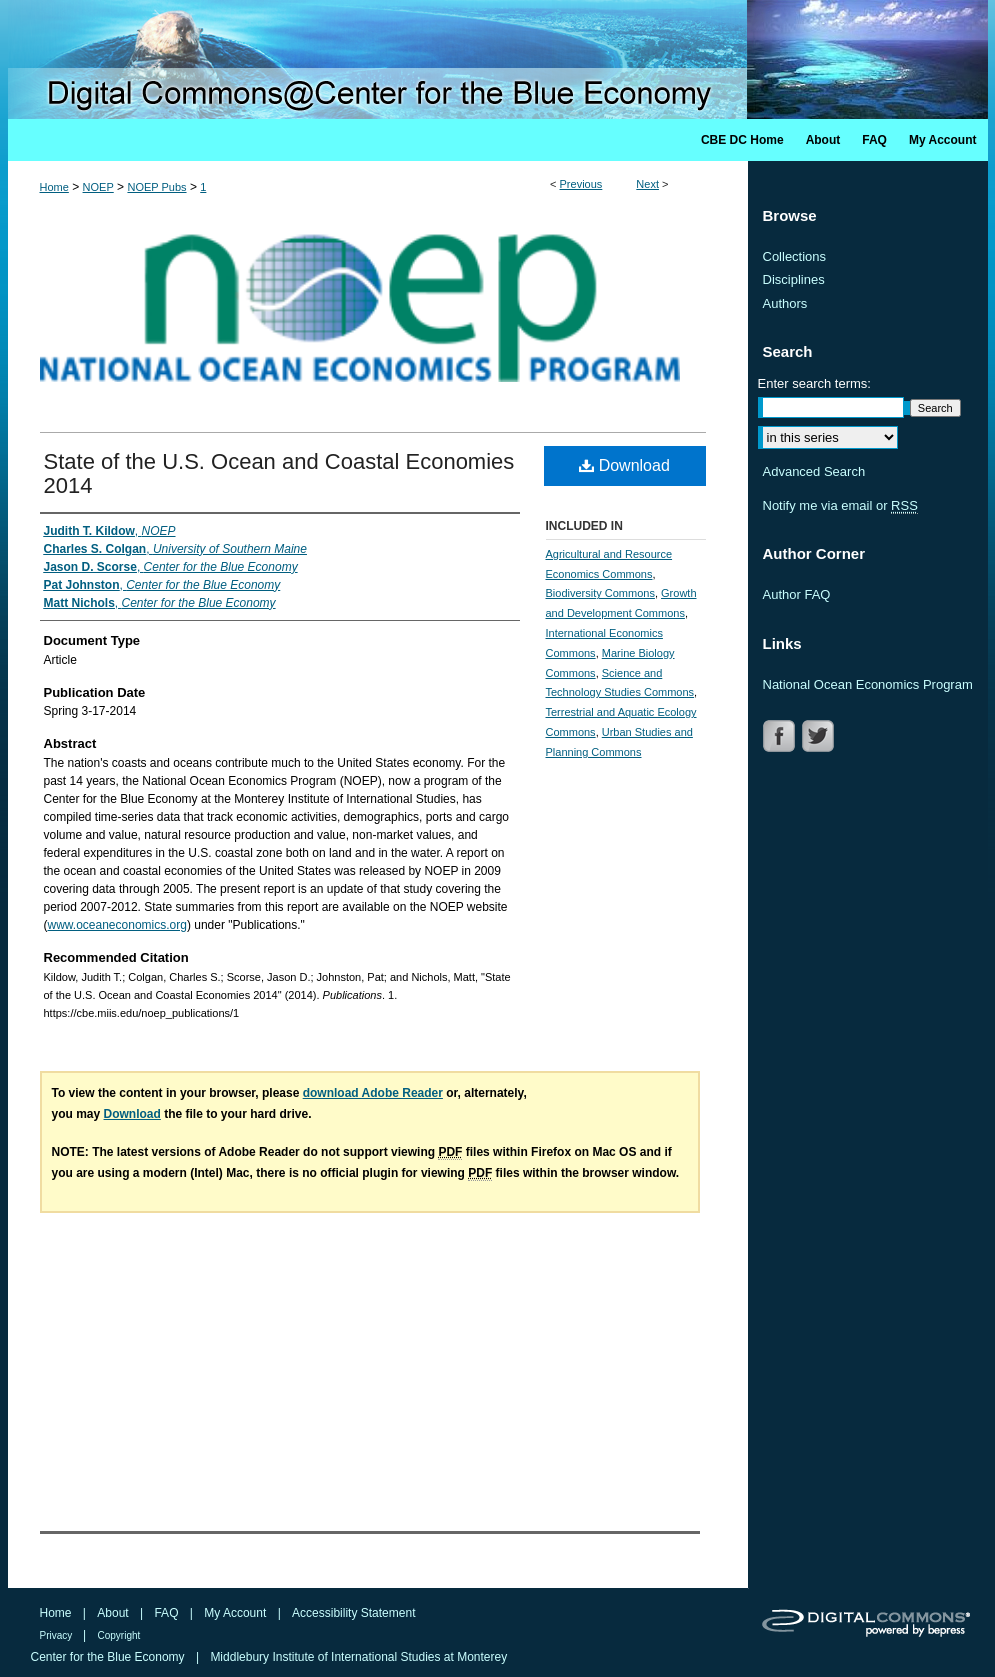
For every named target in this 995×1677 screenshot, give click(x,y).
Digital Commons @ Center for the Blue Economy (498, 59)
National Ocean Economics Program (868, 684)
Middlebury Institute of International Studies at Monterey (358, 1657)
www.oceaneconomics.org (117, 925)
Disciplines (794, 279)
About (114, 1613)
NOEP (98, 187)
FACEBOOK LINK (781, 736)
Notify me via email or (840, 506)
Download (624, 465)
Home (54, 187)
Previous (581, 184)
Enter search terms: (814, 383)
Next (647, 184)
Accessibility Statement (353, 1613)
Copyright (119, 1635)
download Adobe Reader (373, 1093)
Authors (785, 303)
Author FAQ (797, 594)
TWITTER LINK (820, 736)
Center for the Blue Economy (109, 1657)
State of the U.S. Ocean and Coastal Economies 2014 (279, 473)
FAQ (167, 1613)
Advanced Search (814, 471)
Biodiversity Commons (600, 593)
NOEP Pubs (156, 187)
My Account (236, 1613)
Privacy (58, 1635)
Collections (795, 256)
